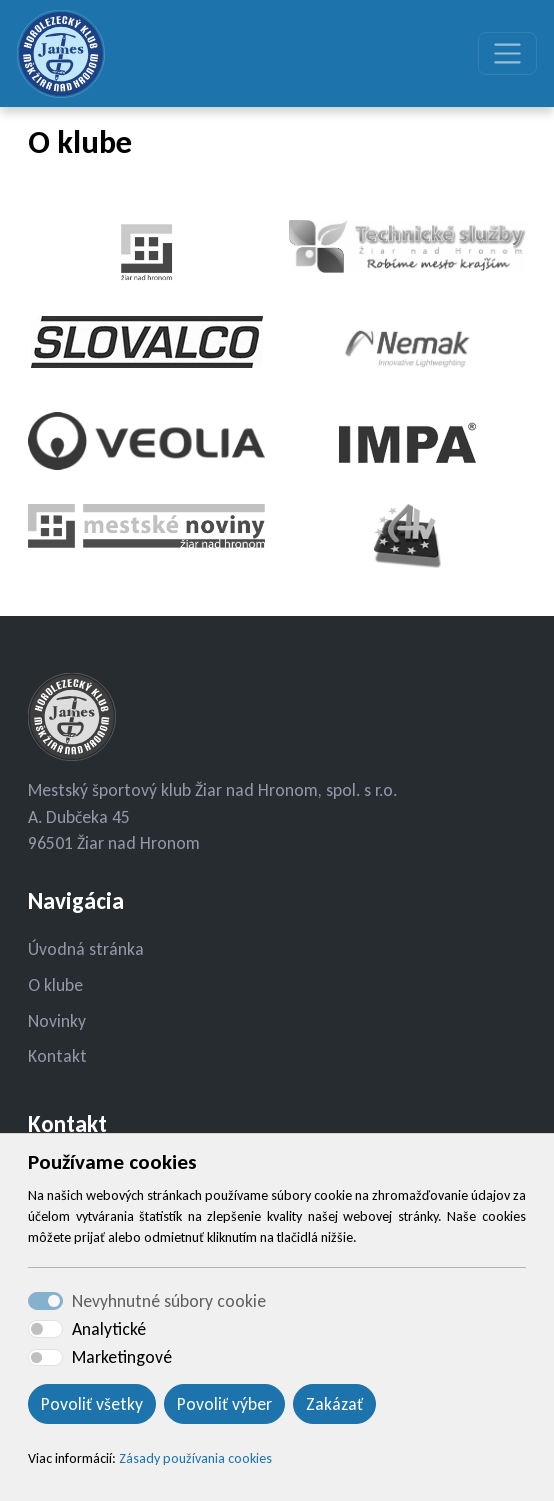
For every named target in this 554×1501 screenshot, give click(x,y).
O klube (55, 985)
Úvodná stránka (86, 949)
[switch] (45, 1329)
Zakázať (334, 1404)
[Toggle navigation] (507, 53)
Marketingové (122, 1357)
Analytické (109, 1329)
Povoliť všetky (92, 1404)
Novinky (57, 1021)
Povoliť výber (224, 1404)
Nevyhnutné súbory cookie (169, 1301)
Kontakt (57, 1056)
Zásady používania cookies (195, 1458)
